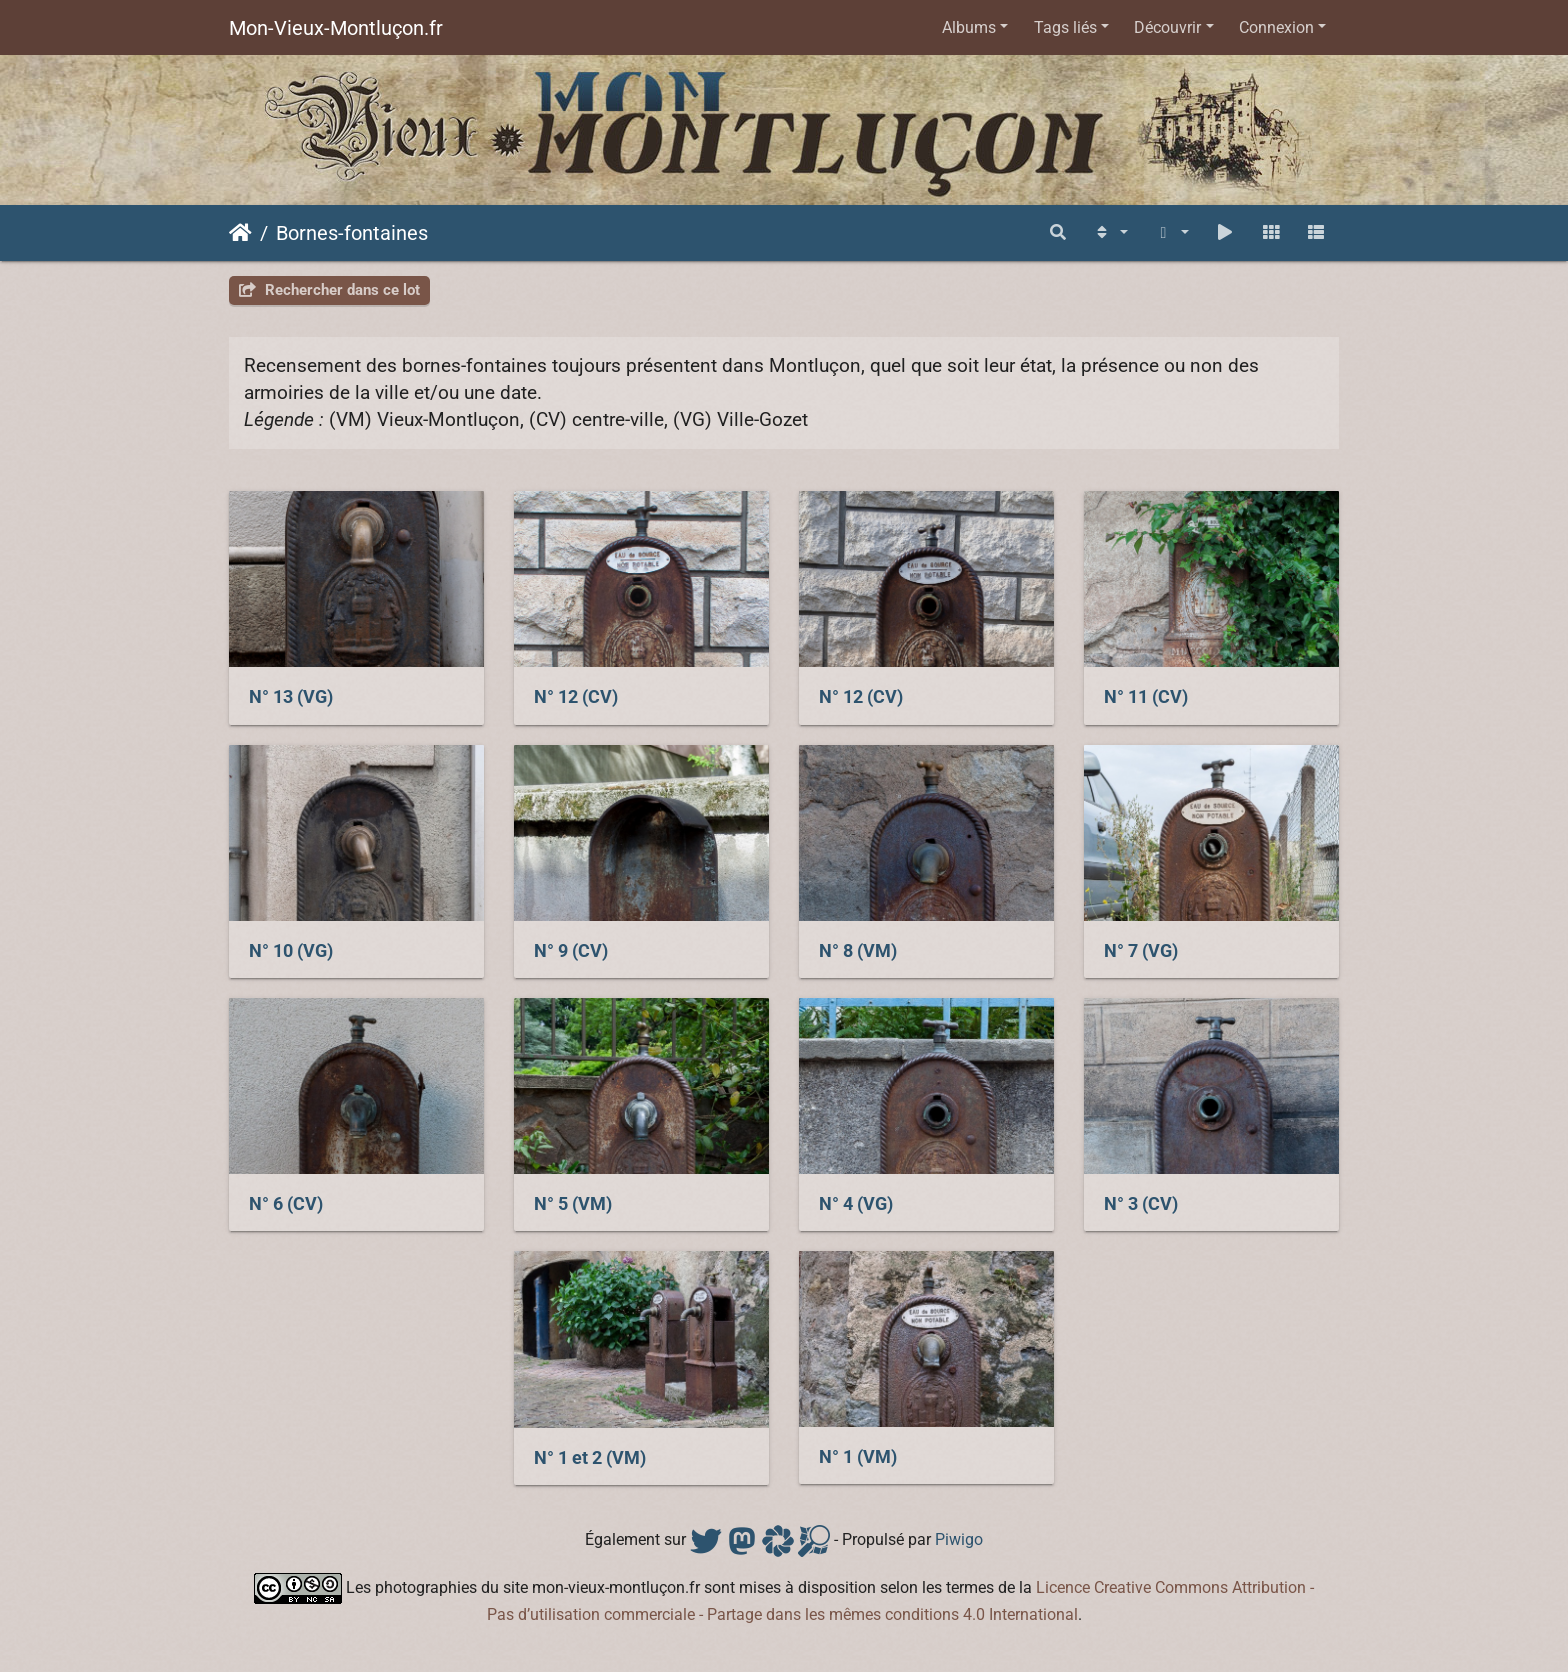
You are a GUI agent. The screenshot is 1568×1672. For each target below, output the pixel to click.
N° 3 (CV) (1141, 1204)
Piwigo (959, 1539)
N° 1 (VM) (858, 1457)
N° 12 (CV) (576, 697)
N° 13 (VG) (291, 697)
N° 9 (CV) (571, 951)
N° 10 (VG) (291, 951)
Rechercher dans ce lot (329, 290)
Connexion (1276, 27)
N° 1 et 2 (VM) (590, 1458)
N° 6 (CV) (286, 1204)
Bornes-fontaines (352, 233)
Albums (969, 27)
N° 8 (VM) (858, 951)
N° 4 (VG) (856, 1204)
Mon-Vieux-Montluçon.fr (336, 28)
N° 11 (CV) (1146, 697)
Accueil (240, 233)
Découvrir (1167, 27)
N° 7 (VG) (1141, 951)
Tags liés (1065, 27)
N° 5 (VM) (573, 1204)
